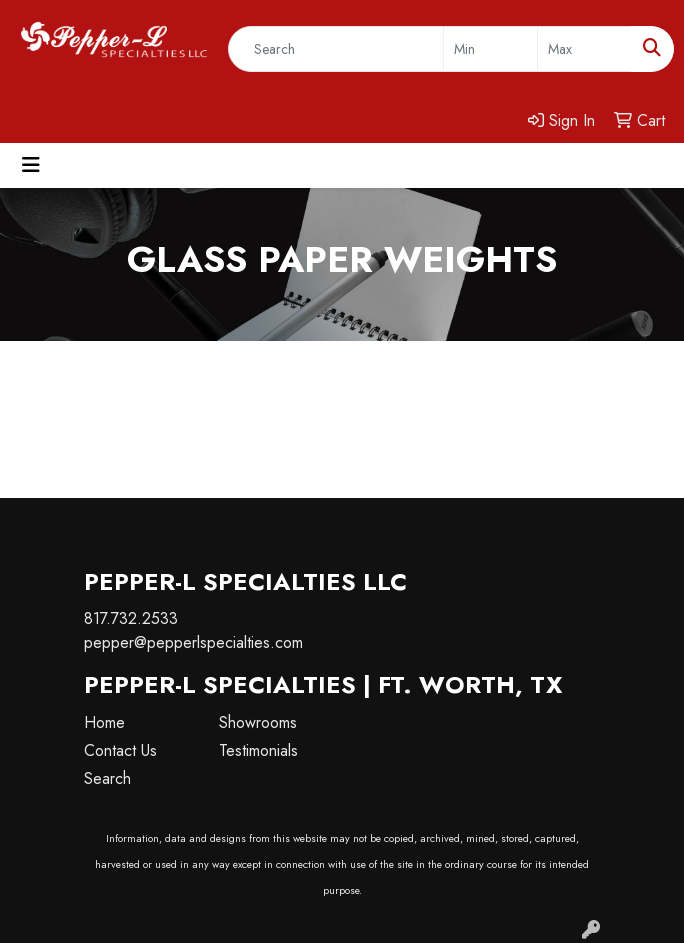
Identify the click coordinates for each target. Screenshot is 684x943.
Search (107, 778)
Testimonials (258, 750)
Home (104, 722)
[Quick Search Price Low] (490, 49)
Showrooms (258, 722)
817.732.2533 (131, 618)
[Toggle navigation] (31, 165)
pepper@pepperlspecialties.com (193, 642)
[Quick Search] (336, 49)
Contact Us (120, 750)
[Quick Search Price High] (584, 49)
